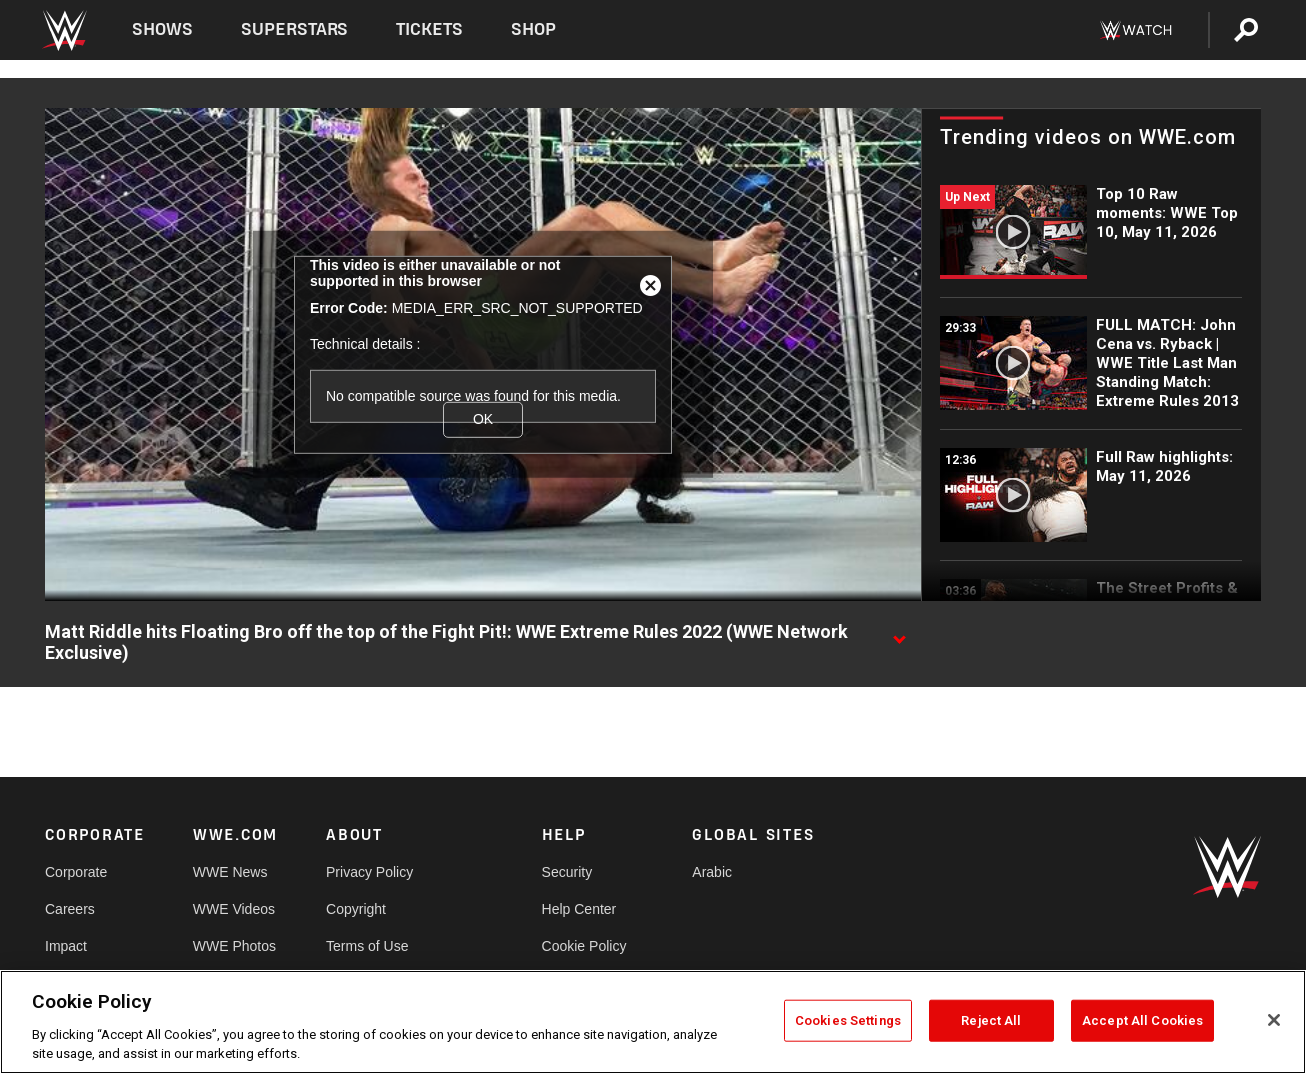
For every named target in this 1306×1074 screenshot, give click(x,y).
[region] (653, 1022)
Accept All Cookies (1142, 1020)
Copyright (356, 909)
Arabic (712, 872)
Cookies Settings (848, 1020)
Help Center (579, 909)
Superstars (295, 29)
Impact (66, 946)
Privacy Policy (369, 872)
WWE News (230, 872)
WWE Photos (234, 946)
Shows (162, 29)
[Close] (1274, 1020)
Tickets (429, 29)
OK (483, 419)
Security (567, 872)
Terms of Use (367, 946)
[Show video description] (899, 633)
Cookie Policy (584, 946)
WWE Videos (234, 909)
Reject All (991, 1020)
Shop (533, 29)
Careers (70, 909)
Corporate (76, 872)
